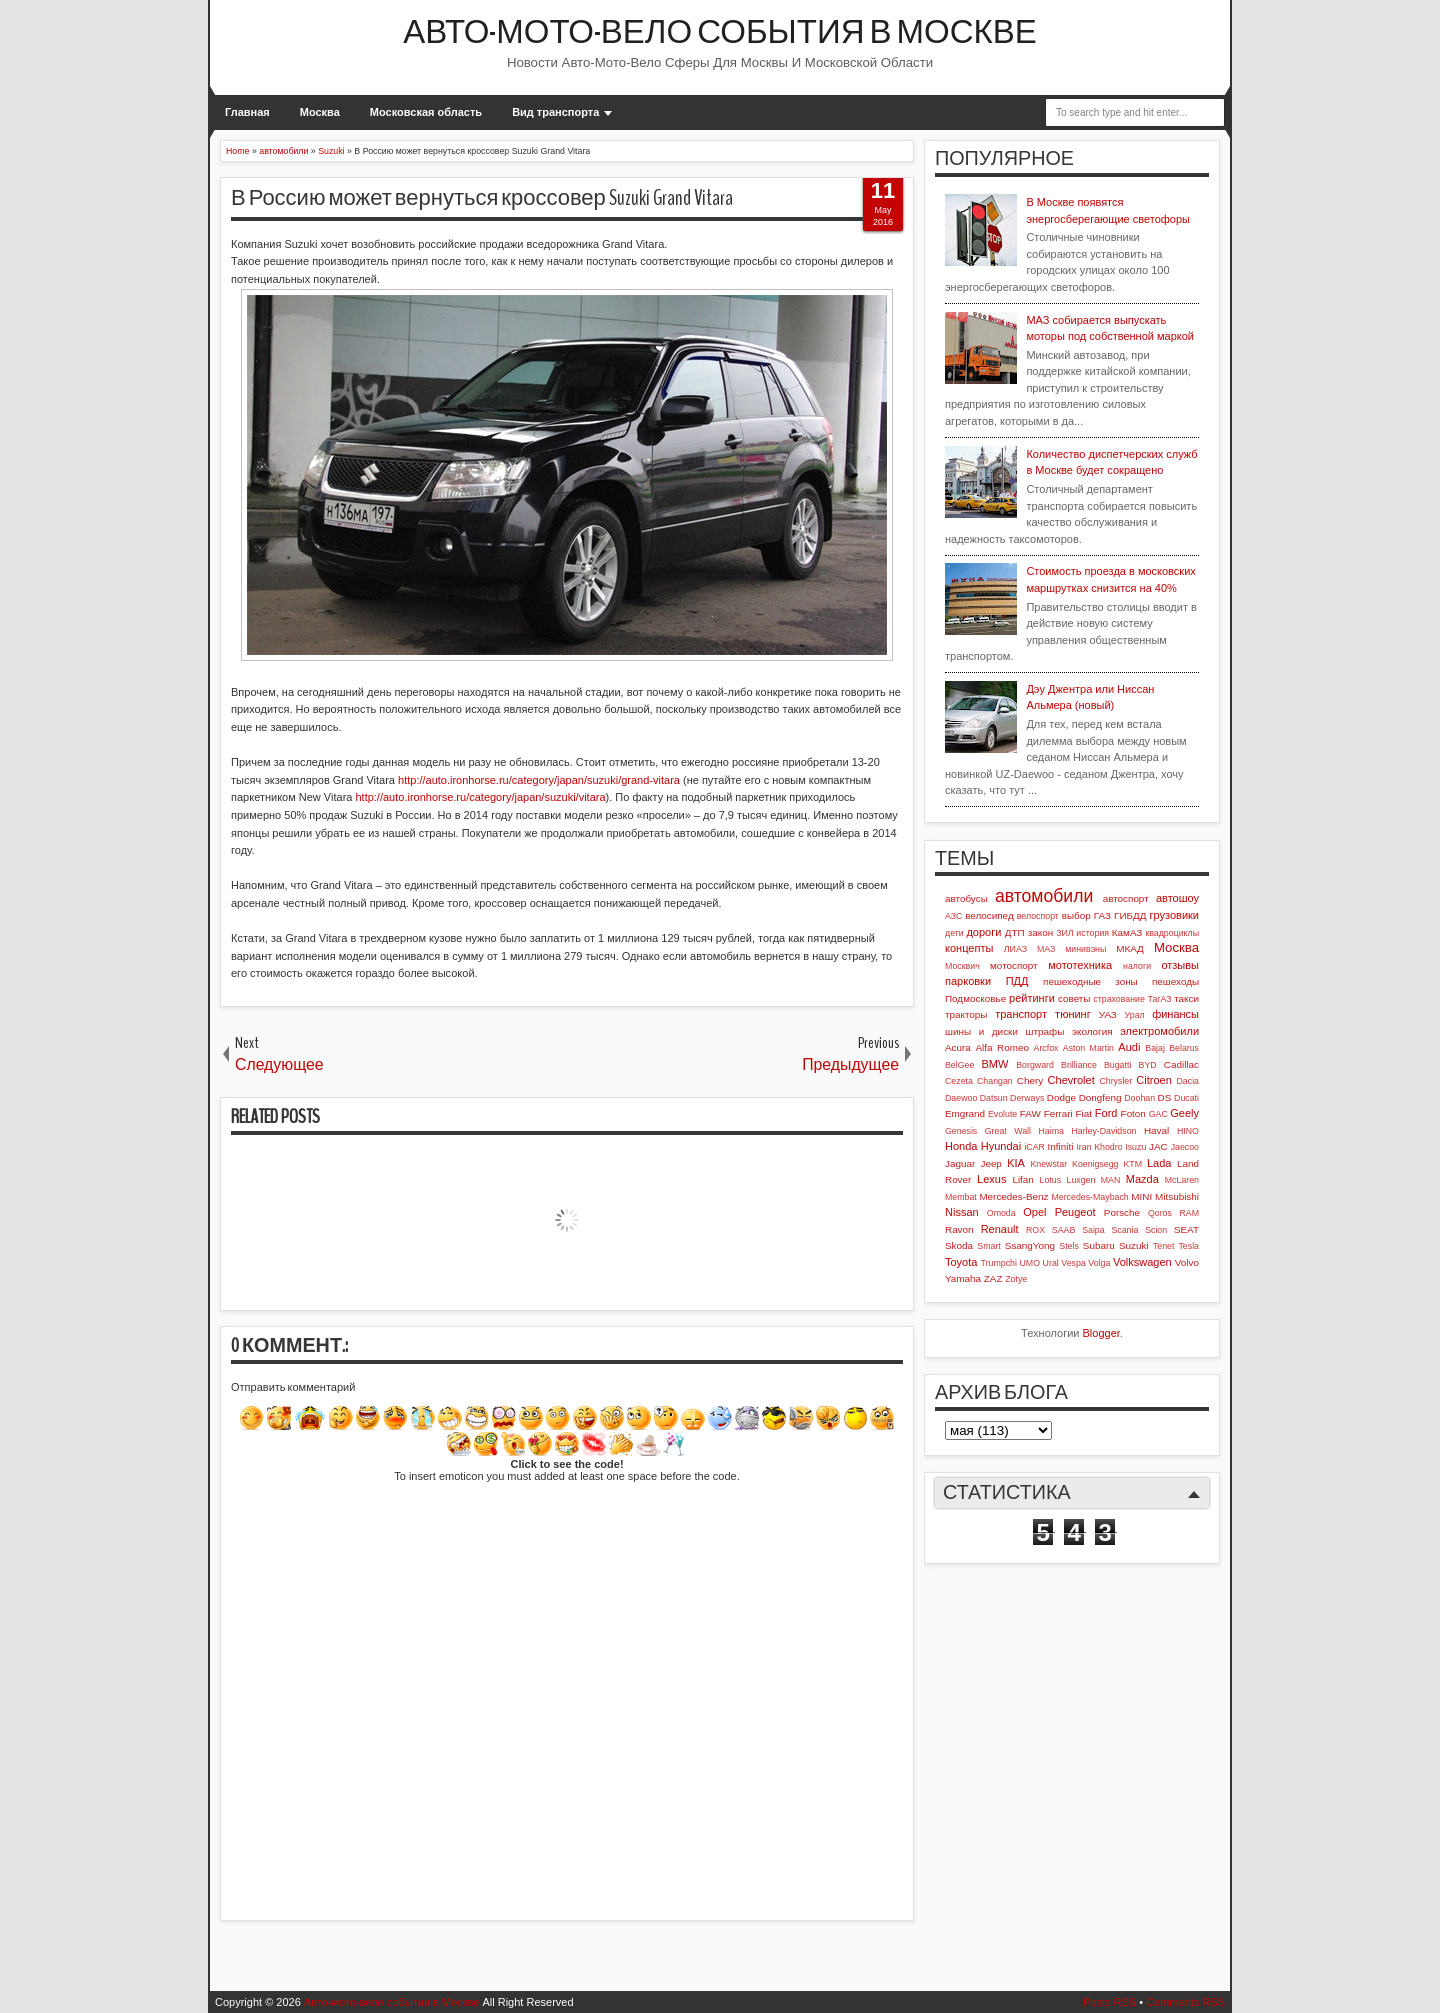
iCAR (1034, 1147)
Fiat (1084, 1113)
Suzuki (1134, 1245)
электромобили (1159, 1031)
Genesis (961, 1131)
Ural (1051, 1263)
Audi (1129, 1047)
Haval (1156, 1130)
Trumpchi (999, 1263)
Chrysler (1115, 1081)
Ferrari (1058, 1113)
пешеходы (1175, 981)
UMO (1030, 1263)
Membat (961, 1197)
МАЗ (1046, 949)
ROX (1035, 1230)
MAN (1111, 1180)
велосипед (989, 915)
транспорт (1021, 1014)
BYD (1148, 1065)
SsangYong (1030, 1245)
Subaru (1099, 1245)
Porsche (1122, 1212)
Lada (1159, 1163)
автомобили (1044, 896)
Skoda (959, 1245)
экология (1092, 1031)
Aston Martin (1088, 1048)
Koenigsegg (1095, 1164)
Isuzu (1135, 1147)
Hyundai (1001, 1146)
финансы (1175, 1014)
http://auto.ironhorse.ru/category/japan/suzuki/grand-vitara (539, 780)
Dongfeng (1100, 1097)
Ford (1106, 1113)
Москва (320, 112)
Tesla (1188, 1246)
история (1092, 933)
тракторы (966, 1014)
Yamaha (963, 1278)
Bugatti (1117, 1065)
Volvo (1187, 1262)
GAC (1158, 1114)
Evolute (1002, 1114)
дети (954, 933)
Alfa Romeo (1001, 1047)
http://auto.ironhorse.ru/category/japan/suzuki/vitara (480, 797)
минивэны (1085, 949)
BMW (995, 1064)
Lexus (991, 1179)
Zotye (1016, 1279)
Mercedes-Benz (1013, 1196)
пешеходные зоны (1090, 981)
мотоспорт (1014, 965)
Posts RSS (1109, 2002)
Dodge (1061, 1097)
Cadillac (1181, 1064)
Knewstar (1048, 1164)
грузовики (1175, 915)
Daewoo (961, 1098)
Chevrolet (1071, 1080)
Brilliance (1079, 1065)
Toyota (961, 1262)
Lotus (1051, 1180)
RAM (1189, 1213)
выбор (1076, 915)
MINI (1141, 1196)
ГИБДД (1130, 915)
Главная (247, 112)
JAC (1158, 1146)
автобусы (966, 898)
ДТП (1015, 932)
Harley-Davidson (1103, 1131)
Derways (1027, 1098)
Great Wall (1008, 1131)
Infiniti (1061, 1146)
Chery (1030, 1080)
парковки (968, 981)
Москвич (962, 966)
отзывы (1180, 965)
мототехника (1080, 965)
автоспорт (1126, 898)
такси (1186, 998)
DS (1165, 1097)
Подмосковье (975, 998)
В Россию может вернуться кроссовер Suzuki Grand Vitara (482, 198)
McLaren (1182, 1180)
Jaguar (960, 1163)
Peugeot (1075, 1212)
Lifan (1022, 1179)
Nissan (962, 1212)
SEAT (1186, 1229)
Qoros (1160, 1213)
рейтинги (1032, 998)
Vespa (1073, 1263)
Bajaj (1155, 1048)
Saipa (1093, 1230)
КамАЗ (1127, 932)
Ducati (1186, 1098)
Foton (1133, 1113)
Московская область (426, 112)
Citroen (1153, 1080)
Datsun (994, 1098)
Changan (995, 1081)
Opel (1034, 1212)
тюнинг (1073, 1014)
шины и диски (981, 1031)
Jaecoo (1185, 1147)
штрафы (1045, 1031)
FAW (1030, 1113)
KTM (1132, 1164)
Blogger (1101, 1333)
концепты (969, 948)
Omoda (1001, 1213)
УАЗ (1108, 1014)
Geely (1184, 1113)
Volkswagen (1142, 1262)
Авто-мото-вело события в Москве (720, 32)
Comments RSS (1185, 2002)
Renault (1000, 1229)
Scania (1124, 1230)
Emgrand (965, 1113)
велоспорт (1038, 916)
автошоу (1177, 898)
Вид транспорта (555, 112)
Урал (1135, 1015)
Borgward (1035, 1065)
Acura (958, 1047)
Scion (1156, 1230)
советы (1074, 998)
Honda (961, 1146)
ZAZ (993, 1278)
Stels (1069, 1246)
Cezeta (959, 1081)
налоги (1137, 966)
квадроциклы (1172, 933)
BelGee (959, 1065)
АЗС (953, 916)
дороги (983, 932)
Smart (988, 1246)
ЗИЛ (1064, 933)
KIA (1016, 1163)
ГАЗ (1102, 915)
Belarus (1184, 1048)
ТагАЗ (1159, 999)
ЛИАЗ (1015, 949)
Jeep (990, 1163)
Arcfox (1046, 1048)
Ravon (959, 1229)
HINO (1188, 1131)
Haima (1051, 1131)
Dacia (1188, 1081)
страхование (1119, 999)
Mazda (1142, 1179)
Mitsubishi (1177, 1196)
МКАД (1130, 948)
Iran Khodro (1099, 1147)
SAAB (1063, 1230)
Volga (1099, 1263)
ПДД (1017, 981)
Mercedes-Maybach (1089, 1197)
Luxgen (1080, 1180)
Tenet (1164, 1246)
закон (1040, 932)
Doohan (1139, 1098)
